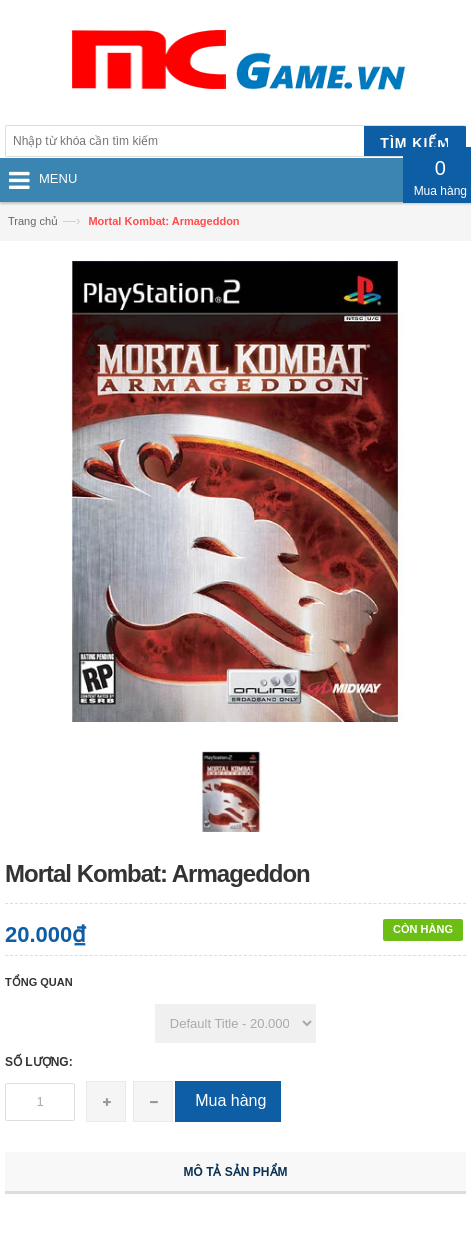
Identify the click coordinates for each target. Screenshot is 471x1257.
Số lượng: (39, 1062)
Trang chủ (33, 221)
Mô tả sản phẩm (236, 1172)
